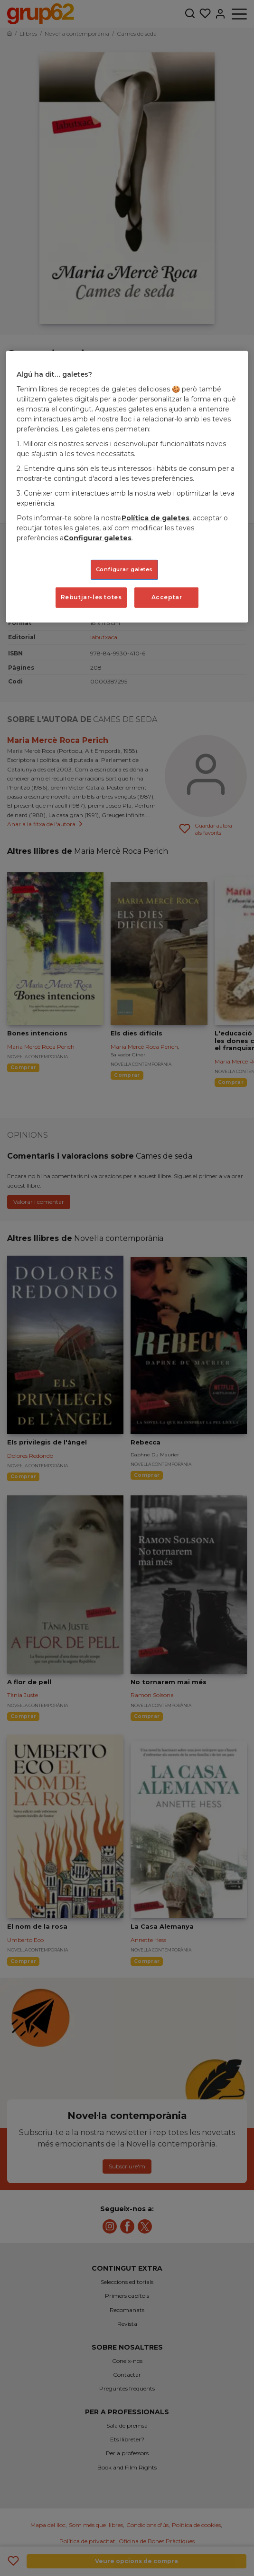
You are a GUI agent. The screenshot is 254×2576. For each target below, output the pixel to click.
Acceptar (166, 597)
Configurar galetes (98, 538)
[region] (126, 486)
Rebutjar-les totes (91, 597)
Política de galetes (155, 518)
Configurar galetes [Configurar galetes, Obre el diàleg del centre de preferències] (124, 569)
